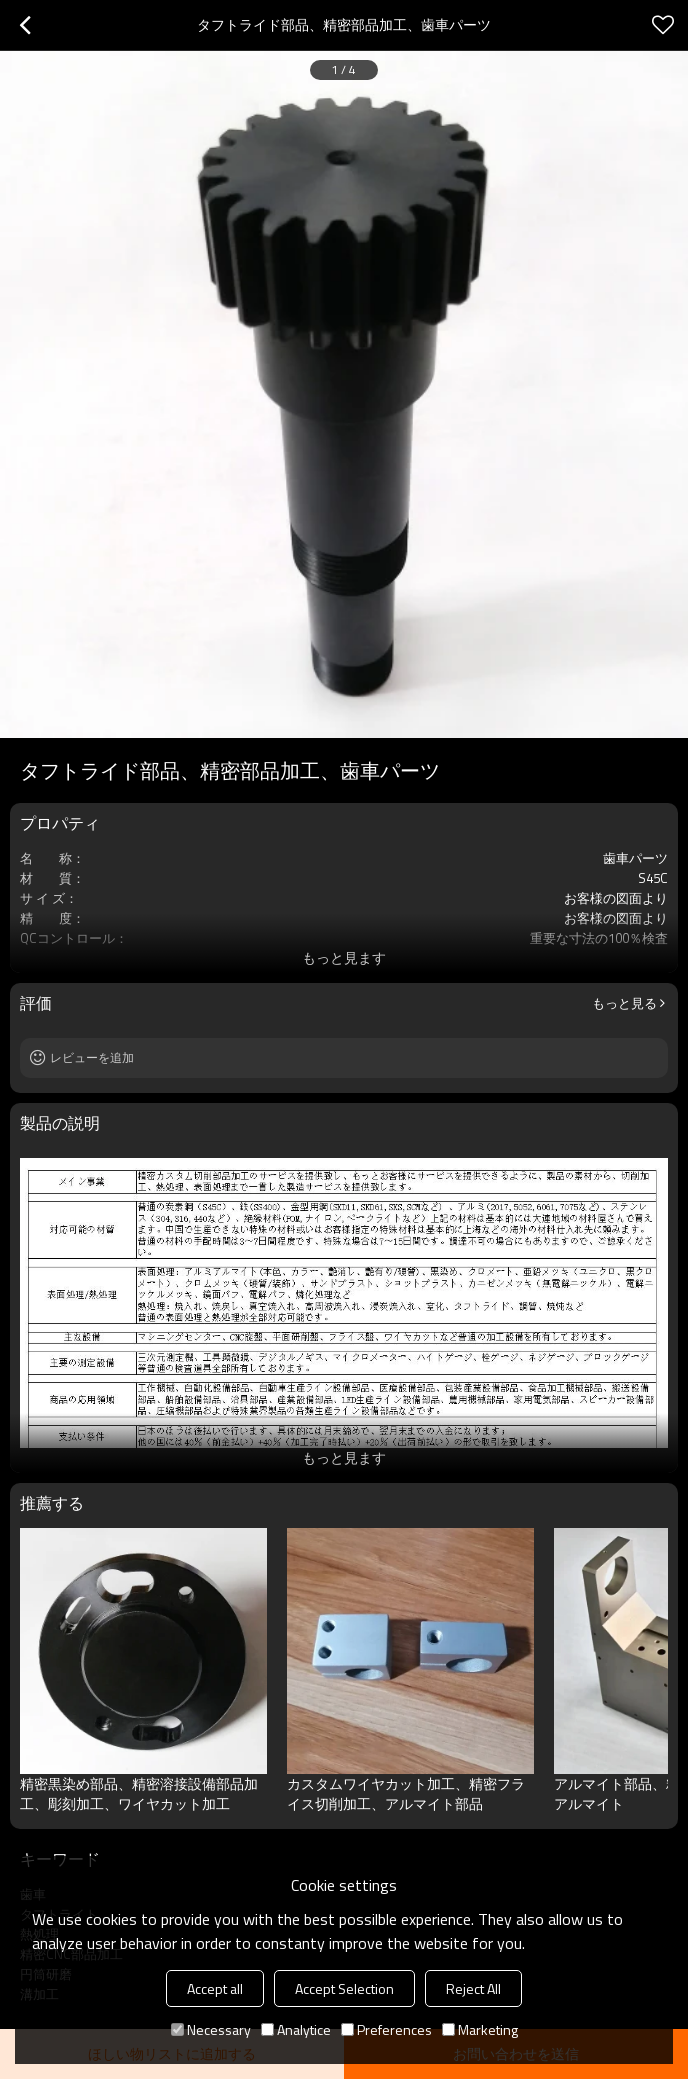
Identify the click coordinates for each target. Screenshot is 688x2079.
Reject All (473, 1988)
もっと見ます (344, 957)
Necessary (211, 2029)
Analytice (296, 2029)
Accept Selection (344, 1988)
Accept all (215, 1988)
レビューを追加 (92, 1057)
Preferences (386, 2029)
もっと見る (624, 1003)
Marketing (480, 2029)
